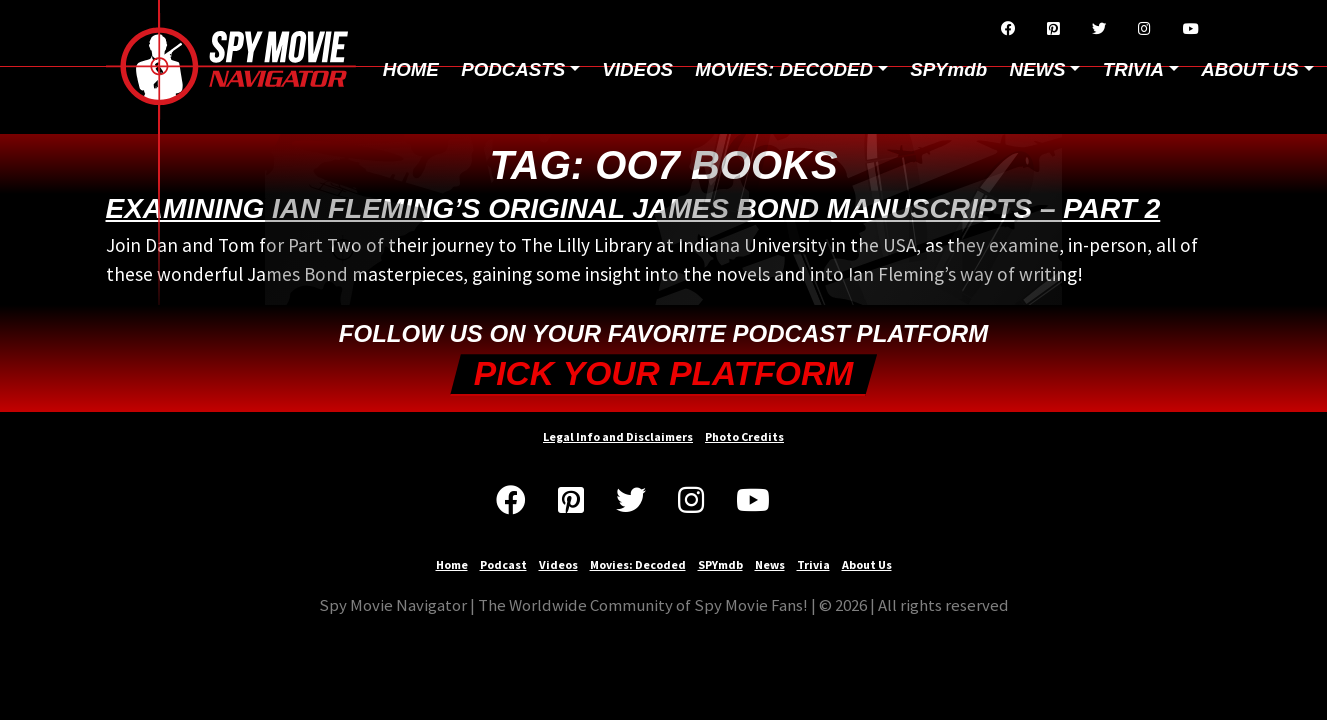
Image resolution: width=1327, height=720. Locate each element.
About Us (867, 564)
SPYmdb (948, 69)
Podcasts (513, 69)
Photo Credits (744, 436)
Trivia (813, 564)
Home (411, 69)
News (770, 564)
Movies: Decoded (784, 69)
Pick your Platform (663, 373)
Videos (637, 69)
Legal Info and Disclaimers (618, 436)
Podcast (503, 564)
